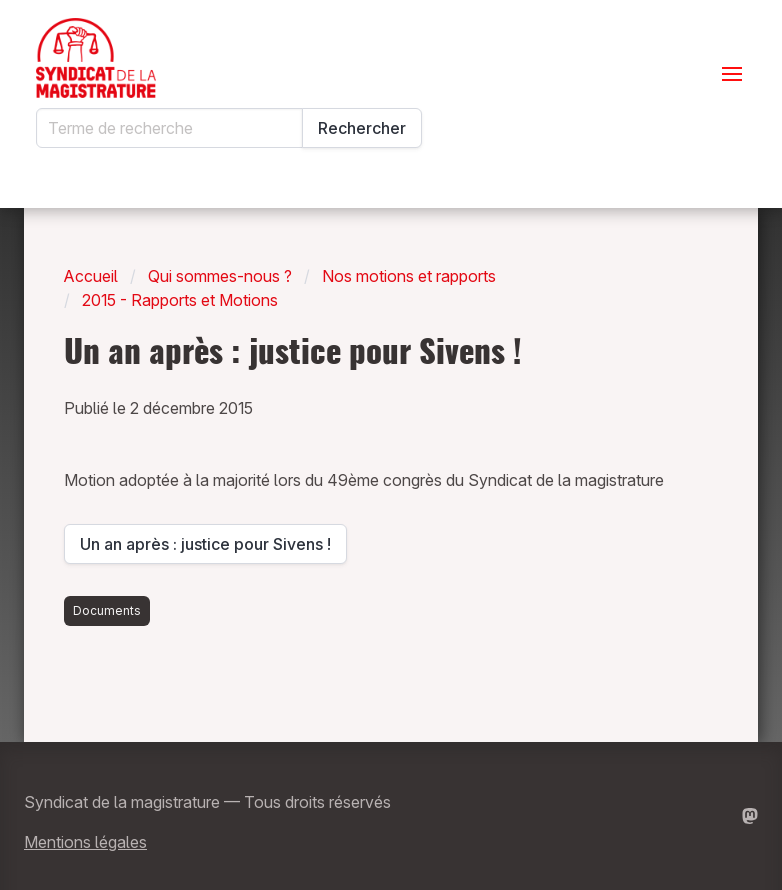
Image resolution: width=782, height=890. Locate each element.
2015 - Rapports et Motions (180, 300)
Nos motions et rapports (409, 276)
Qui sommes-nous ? (220, 276)
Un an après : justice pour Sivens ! (205, 549)
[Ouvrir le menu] (732, 74)
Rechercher (362, 128)
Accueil (91, 276)
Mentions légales (85, 842)
